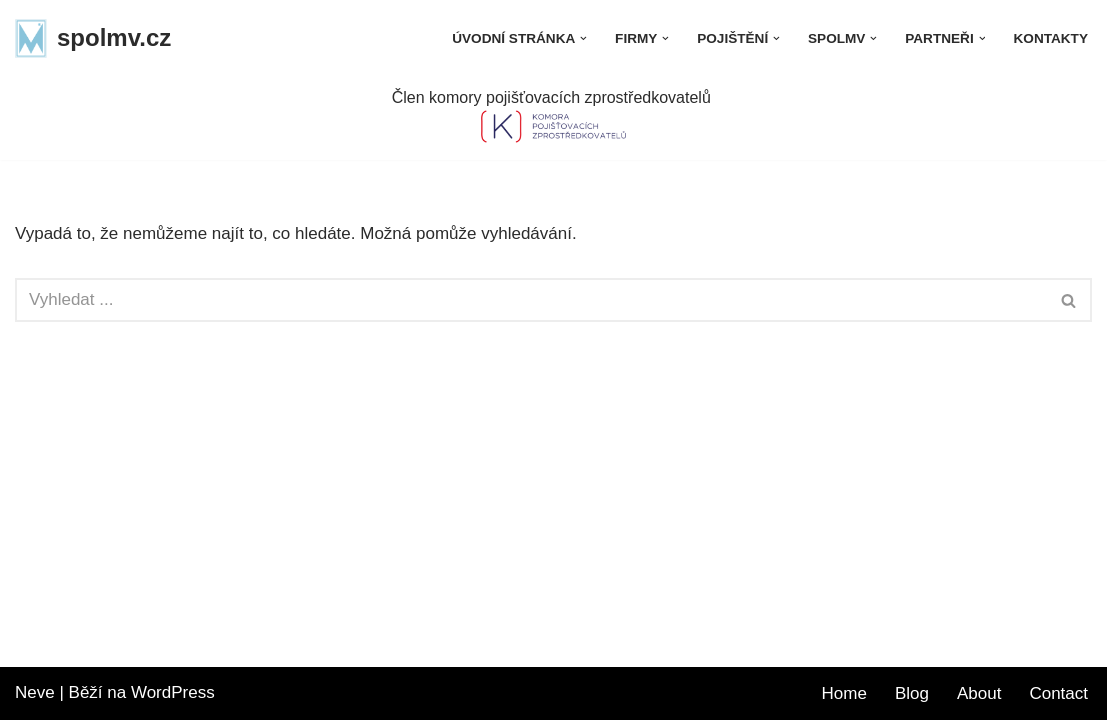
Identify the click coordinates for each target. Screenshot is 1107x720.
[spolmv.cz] (93, 38)
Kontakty (1050, 38)
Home (844, 693)
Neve (35, 692)
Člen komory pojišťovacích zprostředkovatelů (553, 97)
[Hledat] (531, 300)
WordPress (173, 692)
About (979, 693)
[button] (583, 38)
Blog (912, 693)
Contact (1058, 693)
